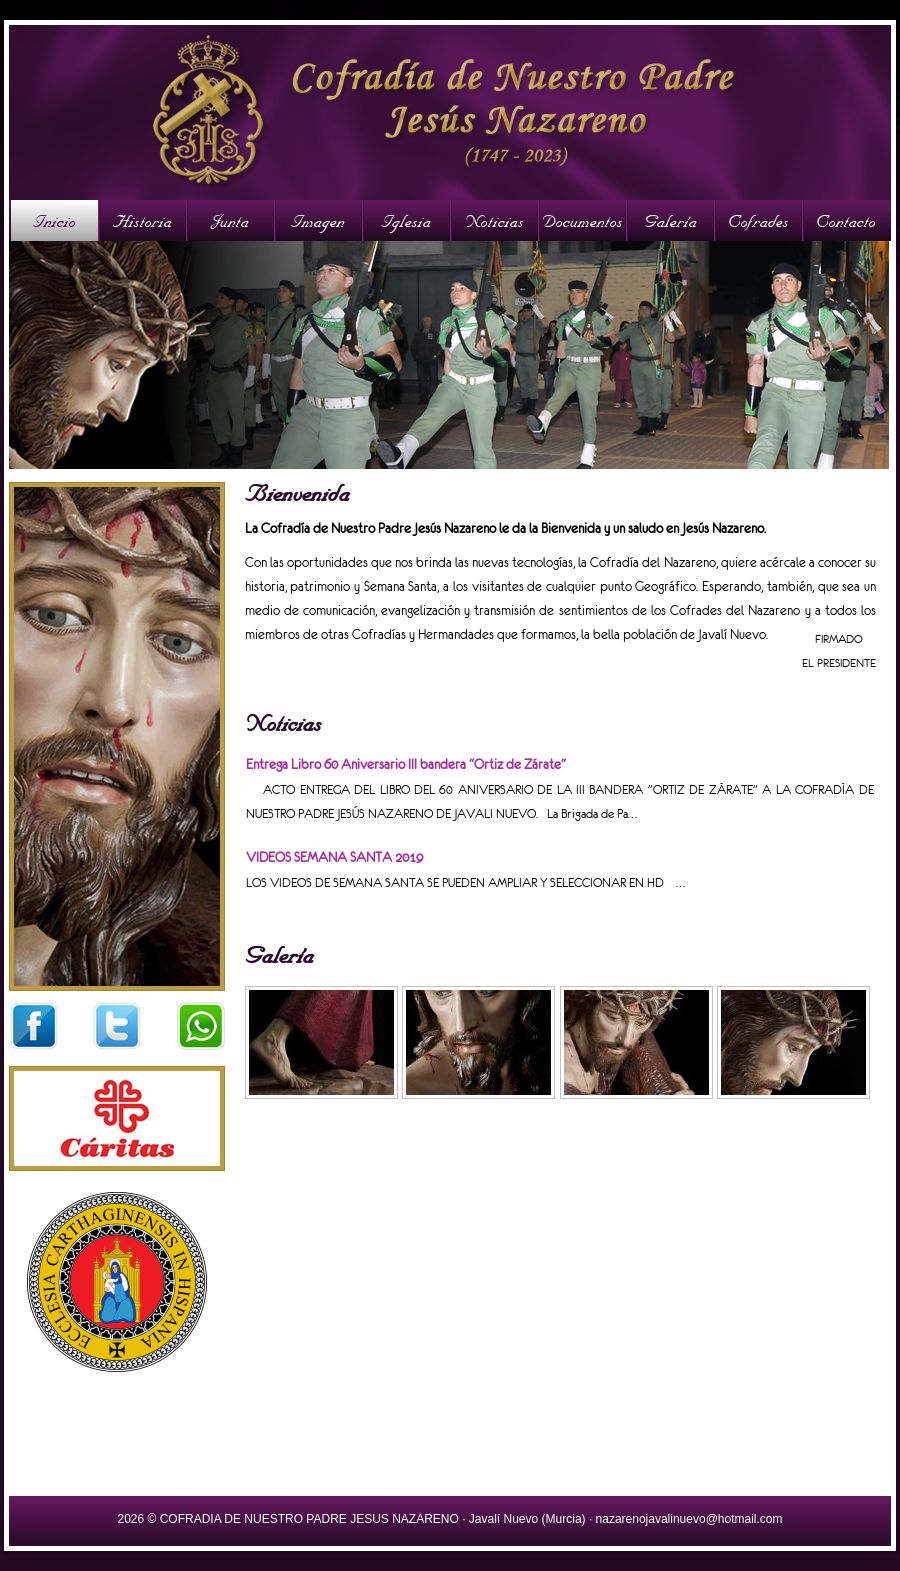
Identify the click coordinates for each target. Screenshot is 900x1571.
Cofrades (758, 220)
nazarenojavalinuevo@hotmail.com (689, 1519)
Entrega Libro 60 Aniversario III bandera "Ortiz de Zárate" (406, 764)
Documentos (582, 220)
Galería (670, 220)
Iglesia (406, 220)
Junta (230, 220)
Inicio (54, 220)
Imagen (318, 220)
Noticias (494, 220)
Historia (142, 220)
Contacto (846, 220)
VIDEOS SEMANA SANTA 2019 (334, 857)
